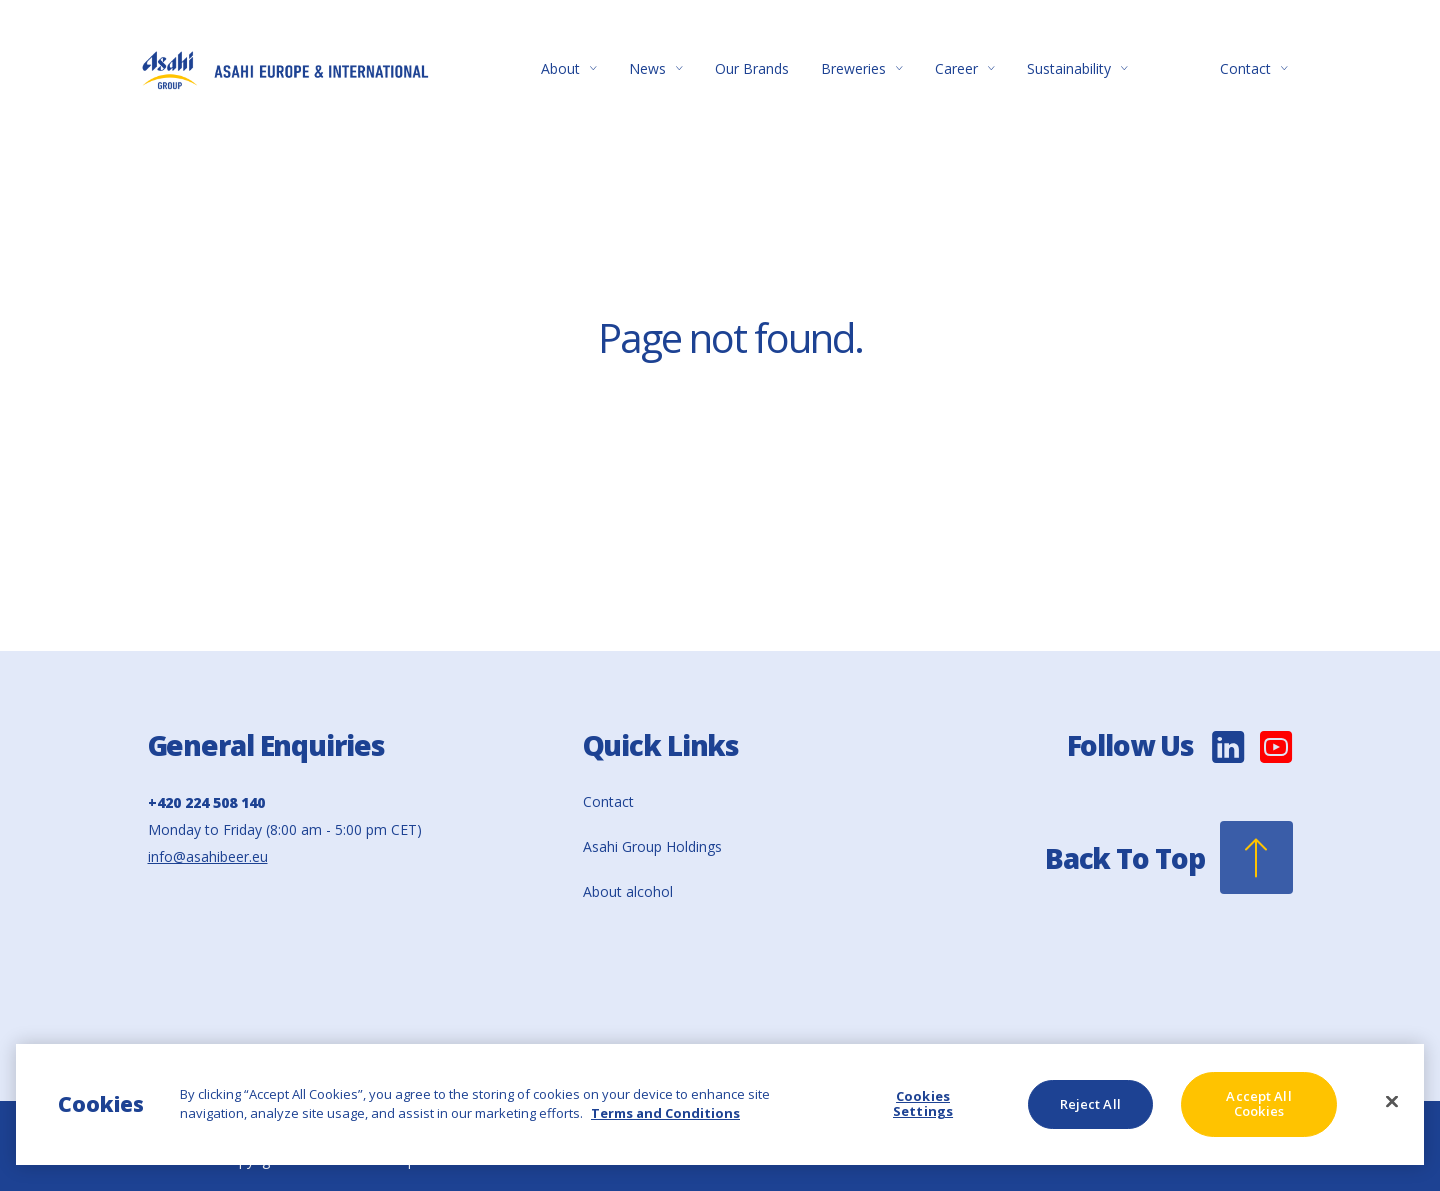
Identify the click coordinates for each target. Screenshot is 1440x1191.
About (569, 68)
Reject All (1090, 1104)
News (656, 68)
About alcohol (628, 891)
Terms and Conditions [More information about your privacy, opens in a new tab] (665, 1113)
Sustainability (1077, 68)
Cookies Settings (923, 1104)
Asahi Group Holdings (652, 846)
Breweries (862, 68)
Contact (1254, 68)
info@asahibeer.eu (208, 856)
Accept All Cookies (1258, 1104)
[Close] (1392, 1102)
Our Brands (752, 68)
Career (965, 68)
